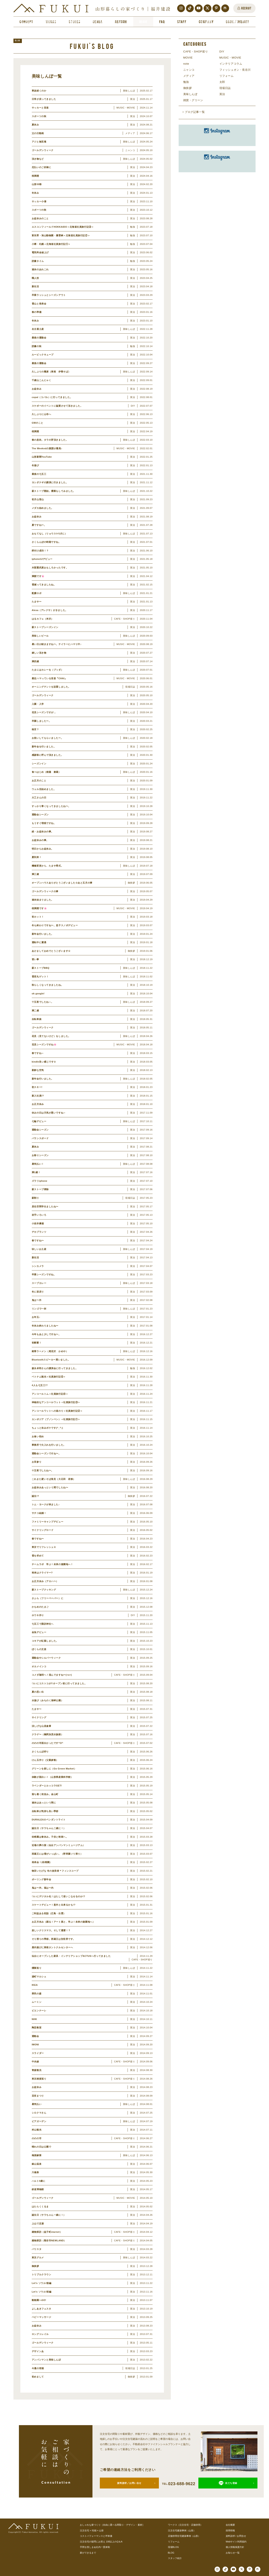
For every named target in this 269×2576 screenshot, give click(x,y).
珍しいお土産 (39, 1249)
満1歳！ (36, 1172)
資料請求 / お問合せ (236, 2536)
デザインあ (38, 2351)
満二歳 (35, 1010)
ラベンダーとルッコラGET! (47, 1785)
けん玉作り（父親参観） (45, 1760)
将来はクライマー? (42, 1572)
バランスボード (40, 1138)
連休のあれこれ (40, 269)
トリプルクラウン (41, 2274)
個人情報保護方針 (235, 2547)
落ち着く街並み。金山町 (45, 1794)
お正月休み (38, 1104)
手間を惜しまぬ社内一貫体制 (95, 2547)
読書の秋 (36, 346)
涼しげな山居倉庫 (41, 1726)
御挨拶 (35, 2266)
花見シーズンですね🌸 (44, 1044)
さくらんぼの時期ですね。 (46, 542)
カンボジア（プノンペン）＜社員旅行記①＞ (56, 1419)
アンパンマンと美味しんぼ (46, 2359)
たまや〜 (36, 601)
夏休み (35, 124)
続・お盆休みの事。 (43, 831)
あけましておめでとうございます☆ (51, 951)
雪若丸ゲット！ (40, 976)
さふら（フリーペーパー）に (47, 1598)
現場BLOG (173, 2547)
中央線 (35, 2061)
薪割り (35, 1198)
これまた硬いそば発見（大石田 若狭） (53, 1479)
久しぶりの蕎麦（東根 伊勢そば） (51, 371)
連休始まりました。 (43, 899)
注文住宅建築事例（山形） (182, 2530)
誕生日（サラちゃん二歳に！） (49, 1828)
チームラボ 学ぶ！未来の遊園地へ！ (52, 1564)
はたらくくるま (40, 2206)
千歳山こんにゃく (41, 380)
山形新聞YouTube (42, 457)
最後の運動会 (39, 337)
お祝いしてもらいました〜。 (47, 738)
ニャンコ (189, 69)
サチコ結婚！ (39, 1513)
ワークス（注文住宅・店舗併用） (185, 2525)
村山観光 (36, 2129)
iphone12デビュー (42, 559)
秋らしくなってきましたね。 (47, 985)
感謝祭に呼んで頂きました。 (47, 755)
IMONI (35, 2044)
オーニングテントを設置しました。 (51, 686)
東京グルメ (38, 2257)
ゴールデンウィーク (43, 150)
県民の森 (36, 1993)
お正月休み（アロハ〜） (45, 1581)
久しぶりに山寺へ (41, 414)
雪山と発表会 (39, 303)
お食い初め (38, 1436)
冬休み (35, 193)
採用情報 (230, 2530)
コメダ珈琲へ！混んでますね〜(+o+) (52, 1675)
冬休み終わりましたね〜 (45, 1325)
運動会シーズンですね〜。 (46, 1453)
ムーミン (36, 2002)
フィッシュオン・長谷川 (235, 69)
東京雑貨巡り (39, 2078)
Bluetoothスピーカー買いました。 (51, 1359)
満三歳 (35, 874)
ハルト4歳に (38, 2181)
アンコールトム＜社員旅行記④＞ (50, 1394)
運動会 (35, 2036)
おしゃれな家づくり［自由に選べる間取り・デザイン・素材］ (112, 2525)
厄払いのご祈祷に (41, 167)
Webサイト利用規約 (236, 2541)
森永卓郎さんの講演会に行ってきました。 (55, 1368)
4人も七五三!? (40, 1385)
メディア (189, 75)
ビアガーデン (39, 2121)
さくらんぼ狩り (40, 1751)
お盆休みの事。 (40, 840)
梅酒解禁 (36, 2155)
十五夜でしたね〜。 (43, 1470)
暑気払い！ (38, 1164)
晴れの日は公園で (41, 2146)
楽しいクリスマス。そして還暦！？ (51, 1930)
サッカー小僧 (39, 201)
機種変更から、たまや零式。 (47, 865)
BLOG (171, 2552)
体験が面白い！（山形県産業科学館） (52, 1777)
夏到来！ (36, 857)
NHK (34, 2019)
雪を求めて (38, 1555)
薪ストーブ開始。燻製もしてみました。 (53, 491)
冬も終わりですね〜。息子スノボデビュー (55, 925)
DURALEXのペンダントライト (49, 1819)
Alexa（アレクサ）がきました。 (50, 610)
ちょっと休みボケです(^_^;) (47, 1428)
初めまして (38, 2376)
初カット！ (38, 916)
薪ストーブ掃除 (40, 1189)
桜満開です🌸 (39, 908)
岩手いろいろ (39, 1215)
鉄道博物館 (38, 2189)
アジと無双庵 (39, 141)
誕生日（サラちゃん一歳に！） (49, 2215)
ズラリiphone (39, 1181)
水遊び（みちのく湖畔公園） (47, 1700)
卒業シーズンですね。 (44, 1274)
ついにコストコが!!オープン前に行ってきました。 (59, 1683)
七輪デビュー (39, 1121)
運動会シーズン (40, 814)
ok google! (38, 993)
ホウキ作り (38, 1615)
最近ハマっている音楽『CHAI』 (49, 678)
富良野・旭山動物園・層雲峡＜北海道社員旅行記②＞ (61, 235)
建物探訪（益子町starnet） (47, 2232)
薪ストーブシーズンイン (45, 627)
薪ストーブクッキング (44, 1589)
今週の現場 (38, 2368)
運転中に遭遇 (39, 942)
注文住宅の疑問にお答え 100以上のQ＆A (101, 2541)
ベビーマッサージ (41, 2317)
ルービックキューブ (43, 354)
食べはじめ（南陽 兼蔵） (46, 772)
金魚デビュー (39, 1632)
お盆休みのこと (40, 218)
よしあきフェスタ (41, 2308)
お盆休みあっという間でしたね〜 (50, 1487)
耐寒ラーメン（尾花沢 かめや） (50, 1351)
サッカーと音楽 (40, 107)
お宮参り (36, 1462)
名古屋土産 (38, 329)
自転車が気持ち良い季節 (45, 1811)
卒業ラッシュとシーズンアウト (49, 295)
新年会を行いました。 (44, 746)
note (186, 63)
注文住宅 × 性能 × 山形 (92, 2530)
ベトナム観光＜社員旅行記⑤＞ (49, 1376)
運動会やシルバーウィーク (46, 1658)
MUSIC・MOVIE (230, 57)
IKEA (35, 1985)
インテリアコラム (230, 63)
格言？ (35, 729)
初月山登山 (38, 499)
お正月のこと (39, 780)
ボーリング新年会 (41, 1879)
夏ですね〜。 (39, 525)
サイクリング (39, 1717)
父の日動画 (38, 133)
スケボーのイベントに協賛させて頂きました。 (57, 406)
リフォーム (226, 75)
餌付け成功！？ (40, 550)
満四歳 (35, 661)
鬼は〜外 (36, 1300)
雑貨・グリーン (193, 100)
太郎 (222, 82)
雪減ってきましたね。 (44, 584)
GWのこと (37, 423)
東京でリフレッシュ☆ (44, 1547)
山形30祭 (37, 184)
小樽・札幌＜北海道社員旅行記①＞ (51, 244)
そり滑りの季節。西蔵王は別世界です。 (53, 1939)
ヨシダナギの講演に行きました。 (50, 482)
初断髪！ (36, 1342)
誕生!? (35, 1496)
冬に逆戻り (38, 1291)
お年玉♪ (36, 1317)
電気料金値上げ (40, 252)
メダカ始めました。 (43, 508)
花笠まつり (38, 2095)
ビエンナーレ (39, 2010)
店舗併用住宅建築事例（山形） (184, 2536)
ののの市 (36, 2138)
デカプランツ (39, 1232)
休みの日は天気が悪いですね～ (49, 1112)
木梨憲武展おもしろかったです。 (50, 567)
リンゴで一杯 (39, 1308)
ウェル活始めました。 (44, 789)
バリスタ (36, 2249)
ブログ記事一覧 (194, 112)
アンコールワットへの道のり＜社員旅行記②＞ (57, 1411)
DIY (221, 51)
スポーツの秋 (39, 116)
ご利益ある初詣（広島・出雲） (49, 1913)
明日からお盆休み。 (43, 848)
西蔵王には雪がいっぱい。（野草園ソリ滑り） (57, 1854)
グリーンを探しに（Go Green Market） (54, 1768)
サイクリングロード (43, 1530)
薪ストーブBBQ (40, 968)
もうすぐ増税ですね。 (44, 823)
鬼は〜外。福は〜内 (43, 1888)
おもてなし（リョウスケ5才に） (49, 533)
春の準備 (36, 312)
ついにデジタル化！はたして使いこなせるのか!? (58, 1896)
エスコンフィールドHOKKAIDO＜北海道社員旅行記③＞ (63, 227)
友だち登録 (228, 2483)
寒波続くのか (39, 90)
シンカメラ (38, 1266)
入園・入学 (38, 704)
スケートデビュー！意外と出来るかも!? (53, 1905)
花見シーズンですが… (44, 712)
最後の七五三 (39, 474)
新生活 (35, 286)
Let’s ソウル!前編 (41, 2291)
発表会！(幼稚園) (41, 1862)
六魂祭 (35, 2172)
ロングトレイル (40, 2334)
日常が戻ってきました (44, 99)
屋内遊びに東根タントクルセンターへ (52, 1947)
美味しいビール (40, 636)
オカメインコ (39, 1666)
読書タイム (38, 261)
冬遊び (35, 465)
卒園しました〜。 (41, 721)
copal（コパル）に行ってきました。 (52, 397)
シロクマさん (39, 2112)
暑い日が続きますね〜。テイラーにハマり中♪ (57, 644)
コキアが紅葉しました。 (45, 1641)
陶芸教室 (36, 2027)
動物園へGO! (39, 2300)
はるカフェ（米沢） (43, 619)
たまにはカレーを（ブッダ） (47, 669)
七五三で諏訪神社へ (43, 1624)
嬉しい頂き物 (39, 653)
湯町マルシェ (39, 1976)
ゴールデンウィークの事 (45, 891)
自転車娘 (36, 1019)
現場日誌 (225, 88)
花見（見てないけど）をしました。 (51, 1036)
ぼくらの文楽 (39, 1649)
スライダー (38, 2053)
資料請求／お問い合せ (129, 2483)
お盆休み (36, 389)
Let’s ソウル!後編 (41, 2283)
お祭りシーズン (40, 1155)
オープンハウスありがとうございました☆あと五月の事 (62, 882)
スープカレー (39, 1283)
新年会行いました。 (43, 934)
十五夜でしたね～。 (43, 1002)
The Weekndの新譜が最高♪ (47, 448)
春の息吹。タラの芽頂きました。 (50, 440)
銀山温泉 (36, 2164)
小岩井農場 (38, 1223)
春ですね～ (38, 1053)
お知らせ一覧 (233, 2552)
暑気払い (36, 2104)
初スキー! (37, 1087)
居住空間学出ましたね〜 (45, 1206)
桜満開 (35, 176)
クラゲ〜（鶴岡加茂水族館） (47, 1734)
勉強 (186, 82)
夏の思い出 (38, 1692)
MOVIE (188, 57)
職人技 (35, 278)
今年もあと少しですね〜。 (46, 1334)
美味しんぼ (190, 94)
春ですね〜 (38, 1240)
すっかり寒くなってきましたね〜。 (51, 806)
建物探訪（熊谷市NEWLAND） (49, 2240)
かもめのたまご (40, 1607)
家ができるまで (88, 2552)
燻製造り (36, 1968)
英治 (222, 94)
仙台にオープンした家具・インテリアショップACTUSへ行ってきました (71, 1956)
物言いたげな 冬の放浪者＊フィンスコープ (55, 1871)
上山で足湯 (38, 2223)
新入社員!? (38, 1095)
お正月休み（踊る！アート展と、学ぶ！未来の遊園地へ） (63, 1922)
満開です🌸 (38, 576)
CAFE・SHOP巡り (195, 51)
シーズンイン (39, 763)
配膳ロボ (36, 593)
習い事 (35, 959)
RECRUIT (244, 8)
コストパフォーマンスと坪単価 (96, 2536)
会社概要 (230, 2525)
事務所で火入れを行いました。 (49, 1445)
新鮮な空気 (38, 1070)
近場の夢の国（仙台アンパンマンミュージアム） (58, 1845)
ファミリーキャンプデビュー (47, 1521)
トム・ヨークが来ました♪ (46, 1504)
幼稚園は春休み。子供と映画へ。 (50, 1837)
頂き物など (38, 159)
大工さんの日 (39, 797)
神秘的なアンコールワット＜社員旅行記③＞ (56, 1402)
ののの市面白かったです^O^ (47, 1743)
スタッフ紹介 (175, 2558)
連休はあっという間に (44, 1802)
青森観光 (36, 2070)
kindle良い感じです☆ (44, 1061)
